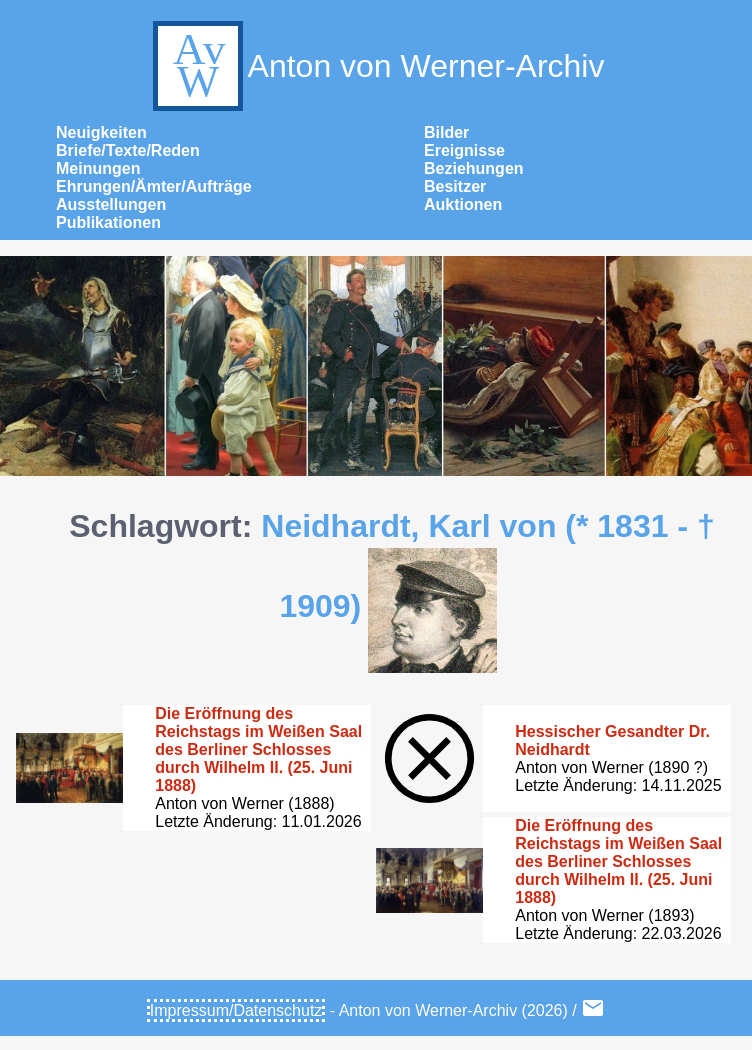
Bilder (446, 132)
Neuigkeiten (101, 132)
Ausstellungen (111, 204)
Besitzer (455, 186)
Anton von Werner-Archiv (376, 66)
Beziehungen (474, 168)
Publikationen (108, 222)
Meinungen (98, 168)
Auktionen (463, 204)
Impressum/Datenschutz (236, 1010)
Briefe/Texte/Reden (128, 150)
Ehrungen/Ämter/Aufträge (154, 186)
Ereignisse (464, 150)
